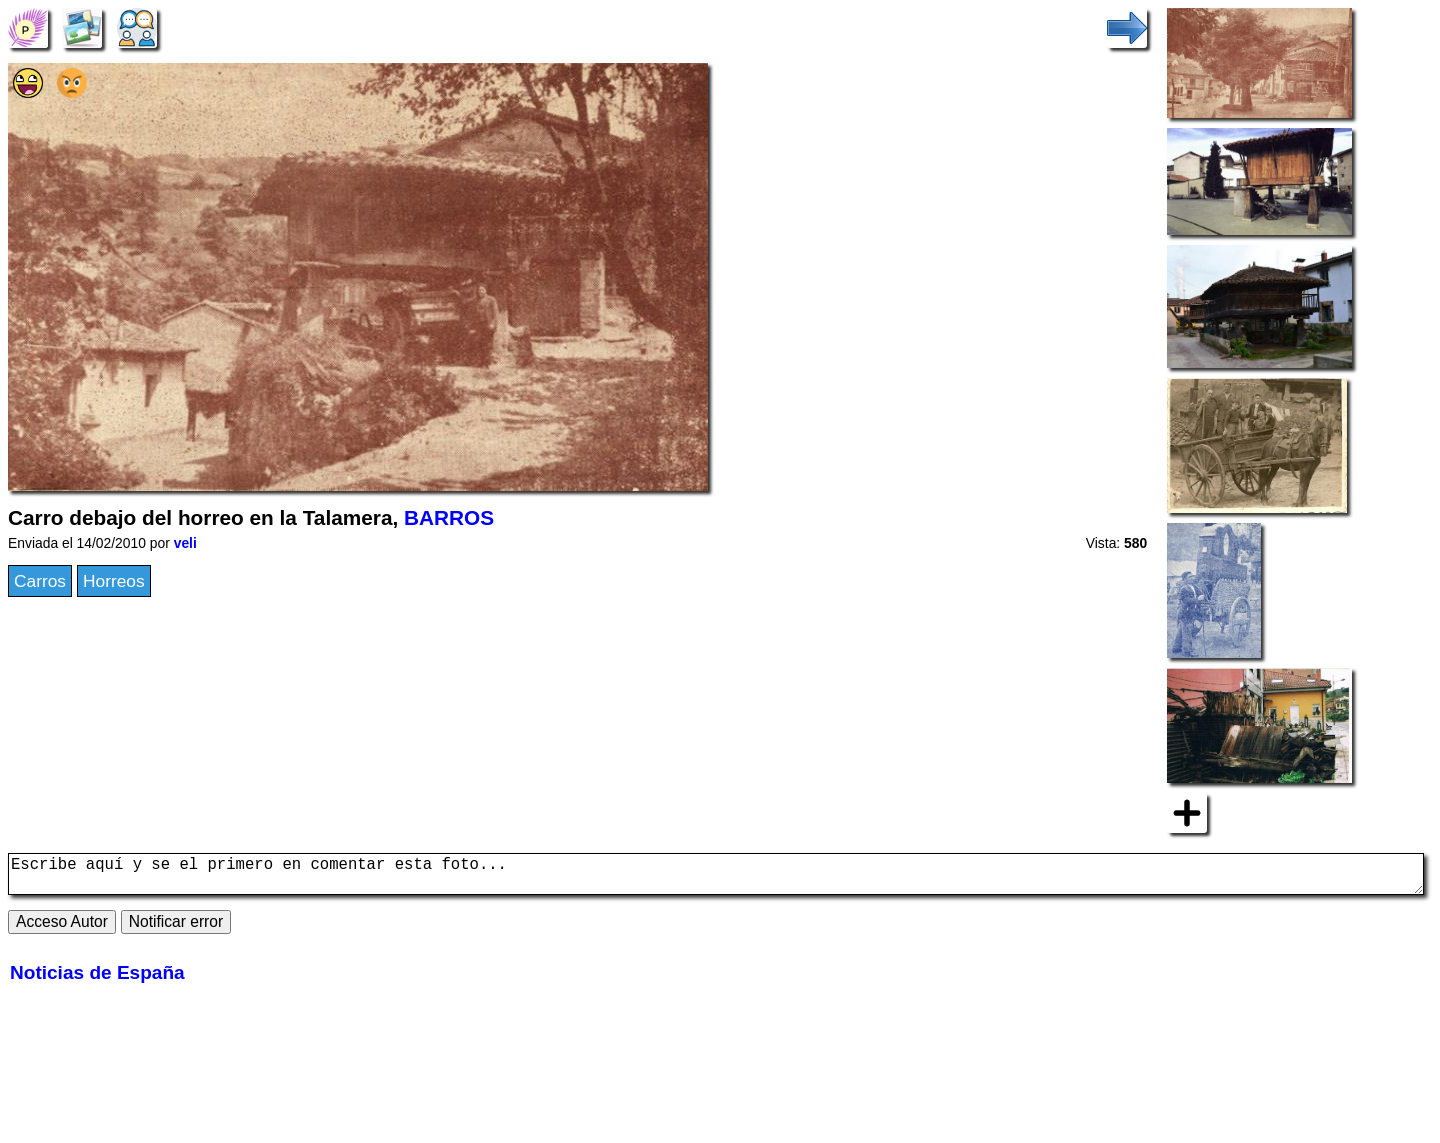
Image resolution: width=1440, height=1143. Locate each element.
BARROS (449, 517)
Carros (40, 581)
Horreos (114, 581)
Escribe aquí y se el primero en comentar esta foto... (716, 878)
